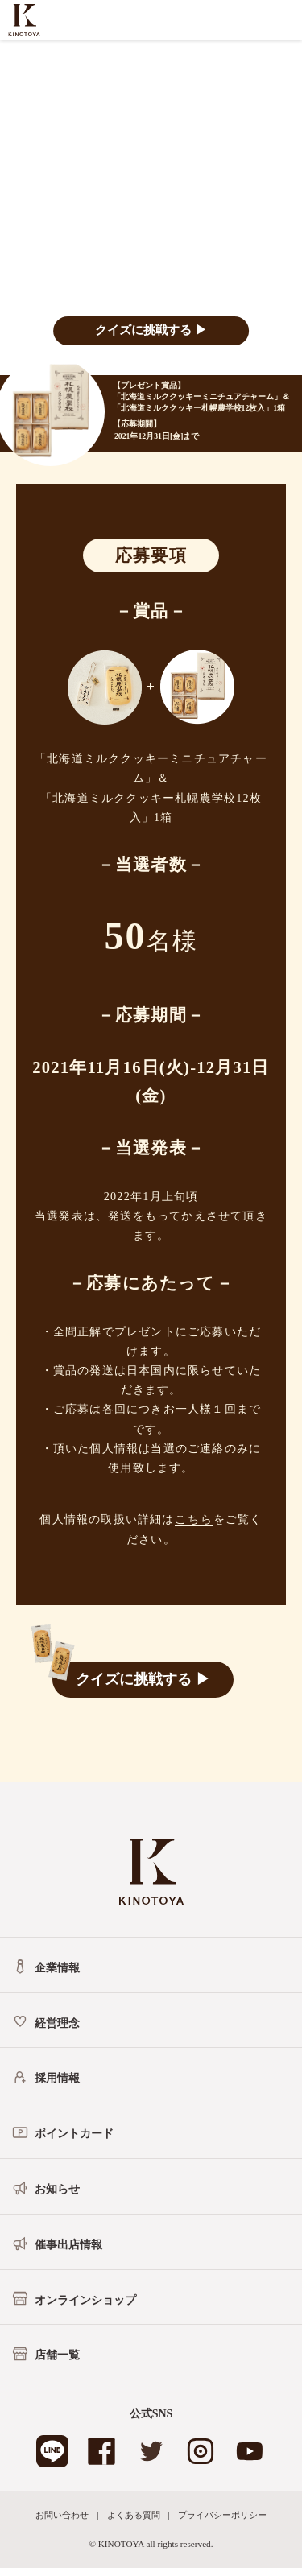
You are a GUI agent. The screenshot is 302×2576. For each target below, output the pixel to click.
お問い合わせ (62, 2515)
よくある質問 (133, 2515)
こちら (194, 1519)
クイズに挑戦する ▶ (151, 330)
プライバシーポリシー (222, 2515)
